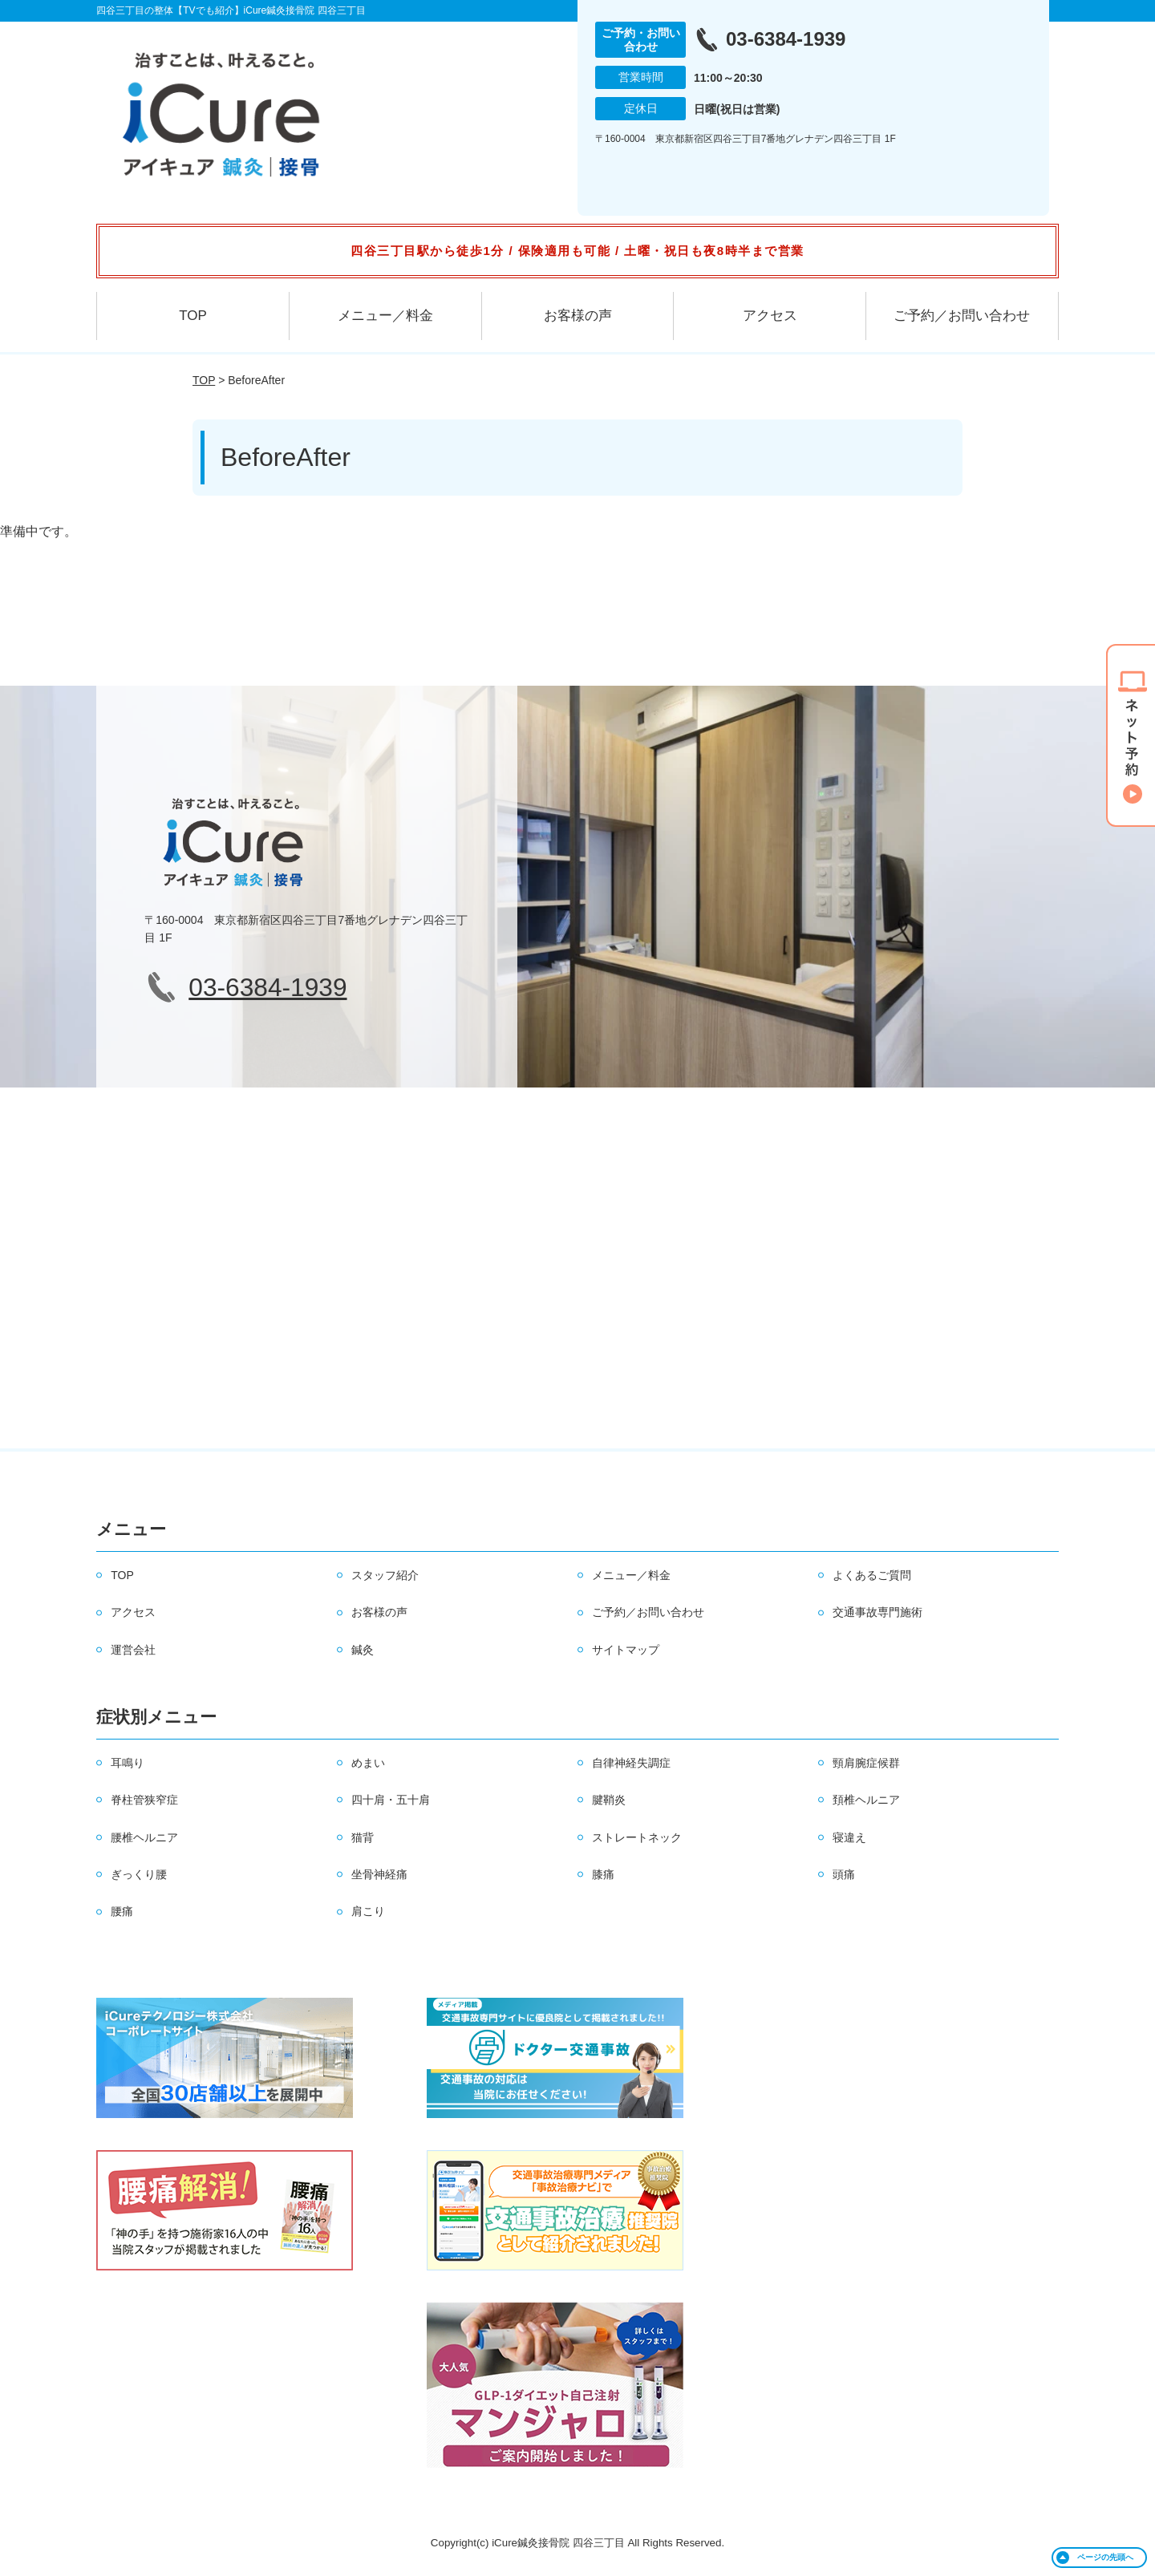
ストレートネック (637, 1837)
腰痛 (122, 1911)
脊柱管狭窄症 (144, 1799)
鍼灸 (362, 1649)
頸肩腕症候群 (866, 1762)
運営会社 (133, 1649)
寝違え (849, 1837)
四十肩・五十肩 (390, 1799)
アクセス (770, 315)
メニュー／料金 (385, 315)
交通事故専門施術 (877, 1612)
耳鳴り (127, 1762)
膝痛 (603, 1874)
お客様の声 (578, 315)
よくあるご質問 (872, 1575)
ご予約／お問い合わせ (962, 315)
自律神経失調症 (631, 1762)
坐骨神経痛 (379, 1874)
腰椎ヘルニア (144, 1837)
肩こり (368, 1911)
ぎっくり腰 (139, 1874)
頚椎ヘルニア (866, 1799)
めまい (368, 1762)
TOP (193, 315)
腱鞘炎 (609, 1799)
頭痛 (844, 1874)
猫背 (362, 1837)
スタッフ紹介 (385, 1575)
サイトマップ (625, 1649)
